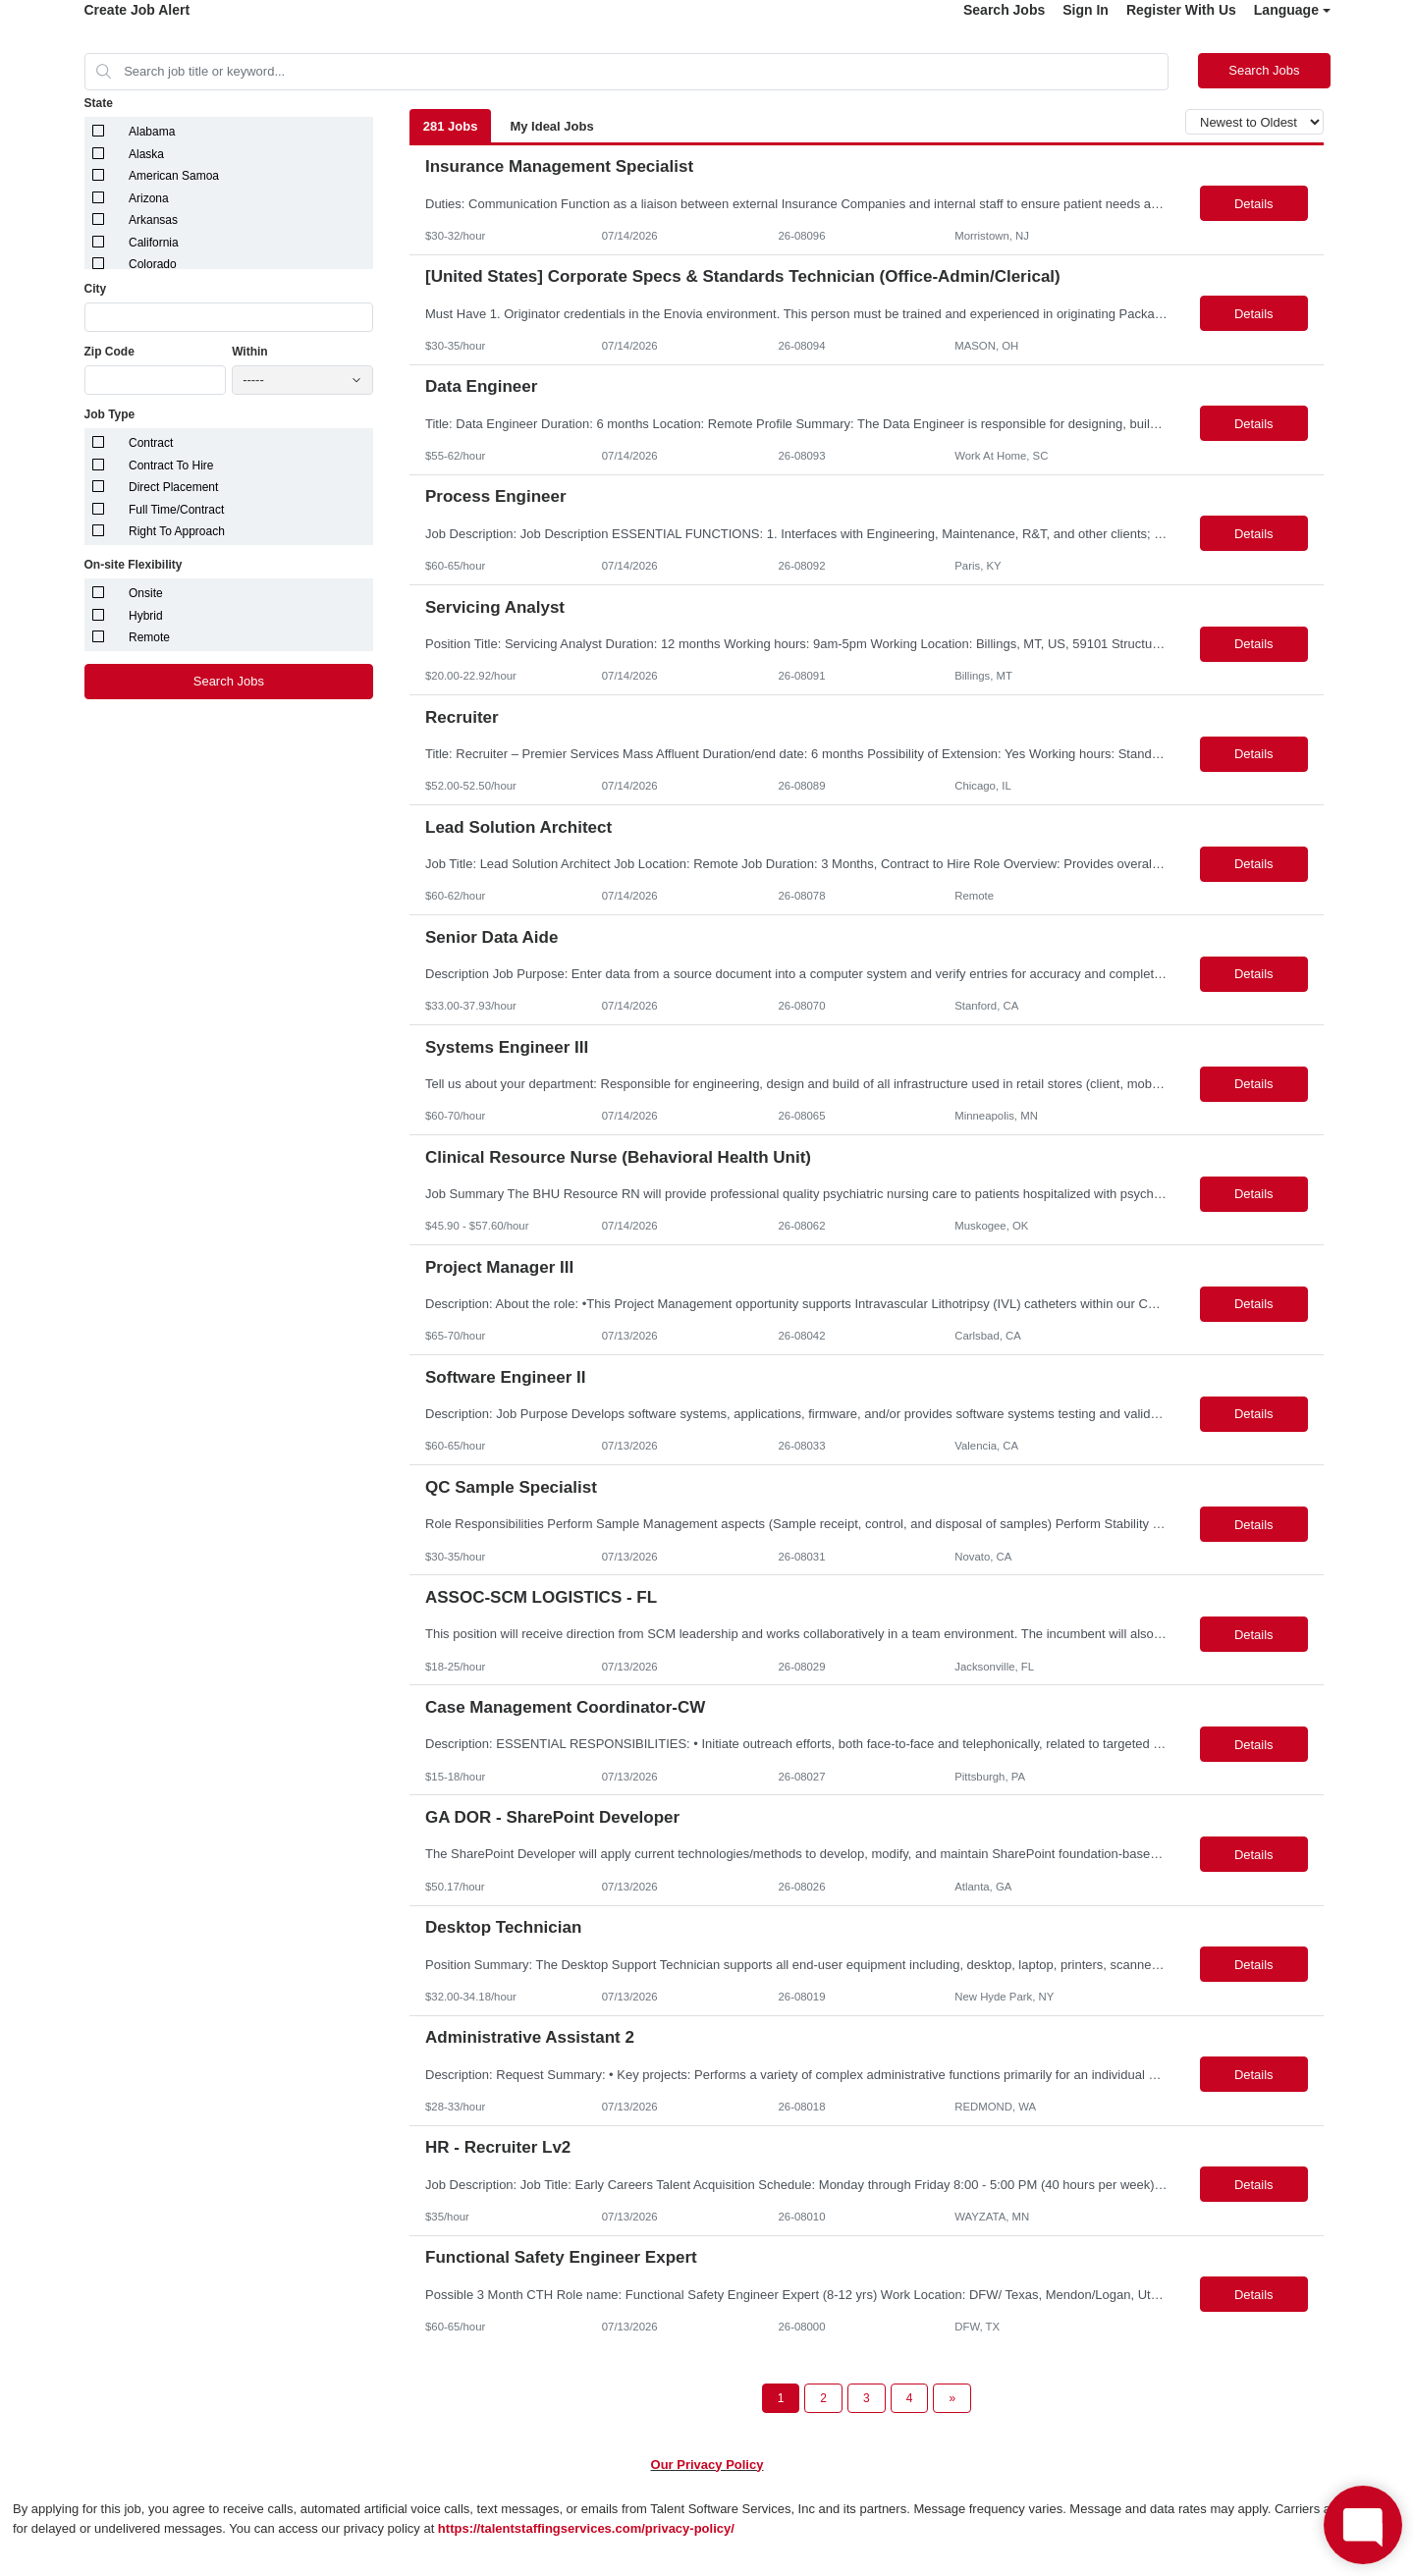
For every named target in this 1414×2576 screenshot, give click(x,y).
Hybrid (146, 616)
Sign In (1085, 10)
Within (250, 351)
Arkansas (153, 220)
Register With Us (1181, 10)
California (154, 242)
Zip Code (109, 351)
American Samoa (174, 176)
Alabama (152, 131)
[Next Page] (952, 2398)
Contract (151, 443)
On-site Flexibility (133, 565)
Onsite (146, 593)
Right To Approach (177, 531)
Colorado (153, 264)
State (98, 103)
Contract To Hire (171, 465)
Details (1254, 203)
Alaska (146, 154)
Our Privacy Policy (707, 2464)
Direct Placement (173, 487)
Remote (149, 637)
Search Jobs (1004, 10)
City (95, 289)
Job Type (110, 414)
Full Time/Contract (176, 510)
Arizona (149, 198)
